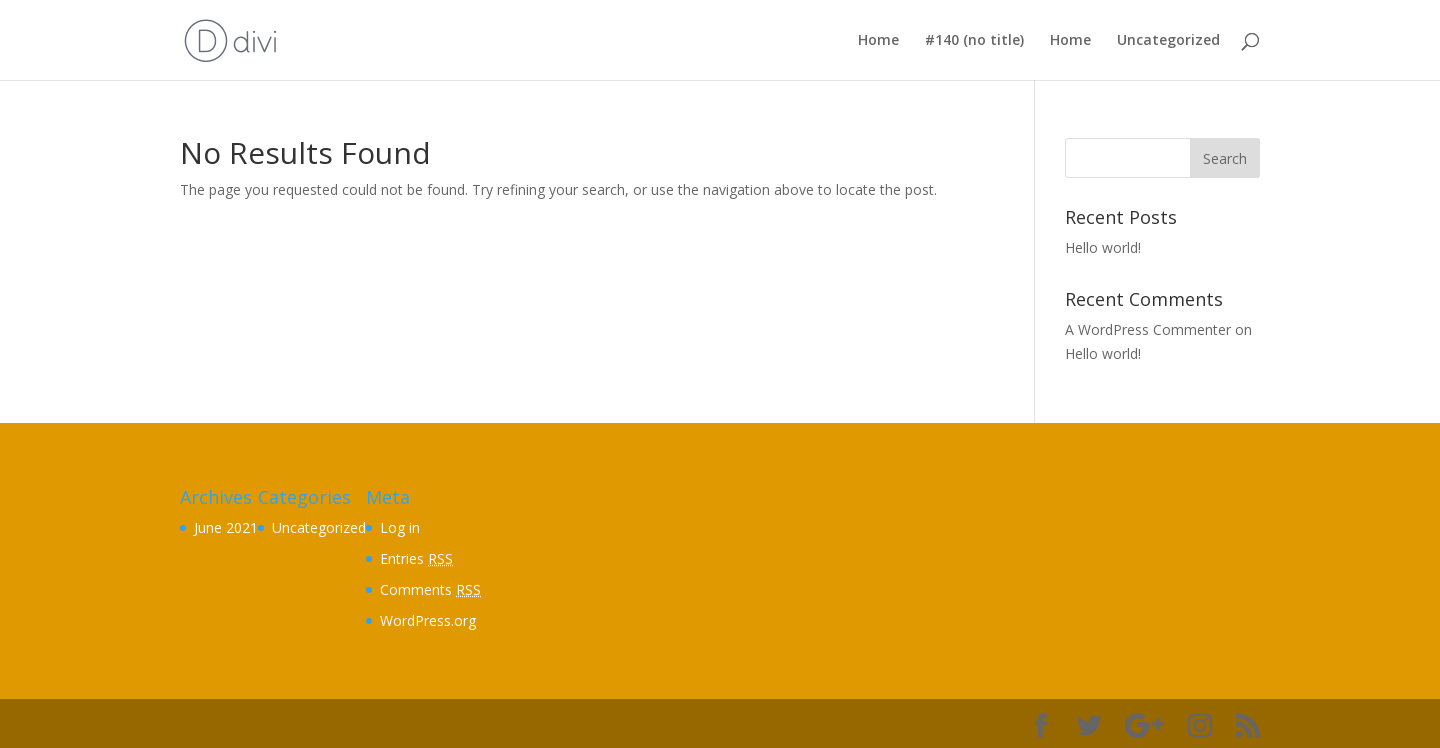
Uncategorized (1168, 41)
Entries (416, 558)
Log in (400, 527)
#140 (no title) (974, 41)
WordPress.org (428, 620)
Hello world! (1103, 247)
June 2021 (226, 527)
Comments (430, 589)
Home (878, 41)
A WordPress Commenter (1148, 329)
